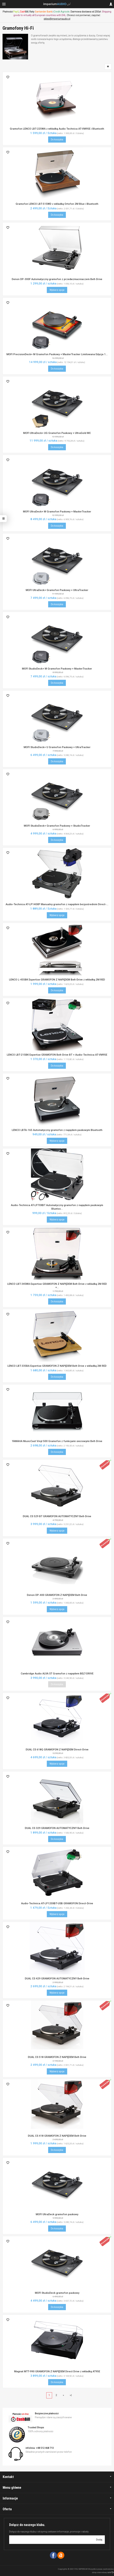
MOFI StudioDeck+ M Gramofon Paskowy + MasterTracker (57, 668)
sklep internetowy (103, 2572)
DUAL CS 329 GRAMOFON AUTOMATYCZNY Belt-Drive (57, 1828)
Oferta (57, 2509)
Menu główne (57, 2488)
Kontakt (57, 2477)
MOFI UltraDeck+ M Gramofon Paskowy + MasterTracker (57, 511)
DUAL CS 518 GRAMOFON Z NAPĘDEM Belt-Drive (57, 2057)
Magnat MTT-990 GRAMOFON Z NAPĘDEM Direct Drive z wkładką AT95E (57, 2371)
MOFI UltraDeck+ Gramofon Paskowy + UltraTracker (57, 590)
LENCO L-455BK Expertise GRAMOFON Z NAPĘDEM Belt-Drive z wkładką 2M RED (57, 979)
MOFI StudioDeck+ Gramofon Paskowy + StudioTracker (57, 825)
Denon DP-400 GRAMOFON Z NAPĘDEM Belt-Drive (57, 1595)
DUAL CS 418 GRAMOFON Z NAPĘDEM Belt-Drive (57, 2135)
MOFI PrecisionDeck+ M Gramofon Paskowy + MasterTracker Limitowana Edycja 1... (57, 354)
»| (71, 2395)
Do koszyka (57, 139)
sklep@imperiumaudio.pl (57, 18)
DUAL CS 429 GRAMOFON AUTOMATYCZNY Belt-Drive (57, 1978)
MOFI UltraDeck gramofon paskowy (57, 2214)
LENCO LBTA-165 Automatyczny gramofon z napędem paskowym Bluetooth (57, 1130)
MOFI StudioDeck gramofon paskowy (57, 2292)
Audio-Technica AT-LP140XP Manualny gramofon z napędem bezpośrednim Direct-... (57, 904)
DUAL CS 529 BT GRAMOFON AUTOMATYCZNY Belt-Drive (57, 1516)
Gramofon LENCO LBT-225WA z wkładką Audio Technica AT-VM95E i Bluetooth (57, 128)
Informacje (57, 2498)
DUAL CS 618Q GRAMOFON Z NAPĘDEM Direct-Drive (57, 1749)
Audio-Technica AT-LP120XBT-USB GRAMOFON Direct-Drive (57, 1903)
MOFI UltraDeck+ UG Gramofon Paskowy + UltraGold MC (57, 433)
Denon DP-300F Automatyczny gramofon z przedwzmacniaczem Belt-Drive (57, 279)
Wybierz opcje (57, 290)
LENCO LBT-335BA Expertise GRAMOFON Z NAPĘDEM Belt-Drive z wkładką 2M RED (57, 1365)
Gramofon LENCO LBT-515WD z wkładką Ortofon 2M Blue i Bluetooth (57, 203)
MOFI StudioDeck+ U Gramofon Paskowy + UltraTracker (57, 747)
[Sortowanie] (108, 66)
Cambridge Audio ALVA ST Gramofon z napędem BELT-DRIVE (57, 1673)
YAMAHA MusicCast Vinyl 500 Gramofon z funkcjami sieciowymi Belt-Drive (57, 1441)
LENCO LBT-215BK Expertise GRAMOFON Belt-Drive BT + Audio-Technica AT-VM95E (57, 1054)
